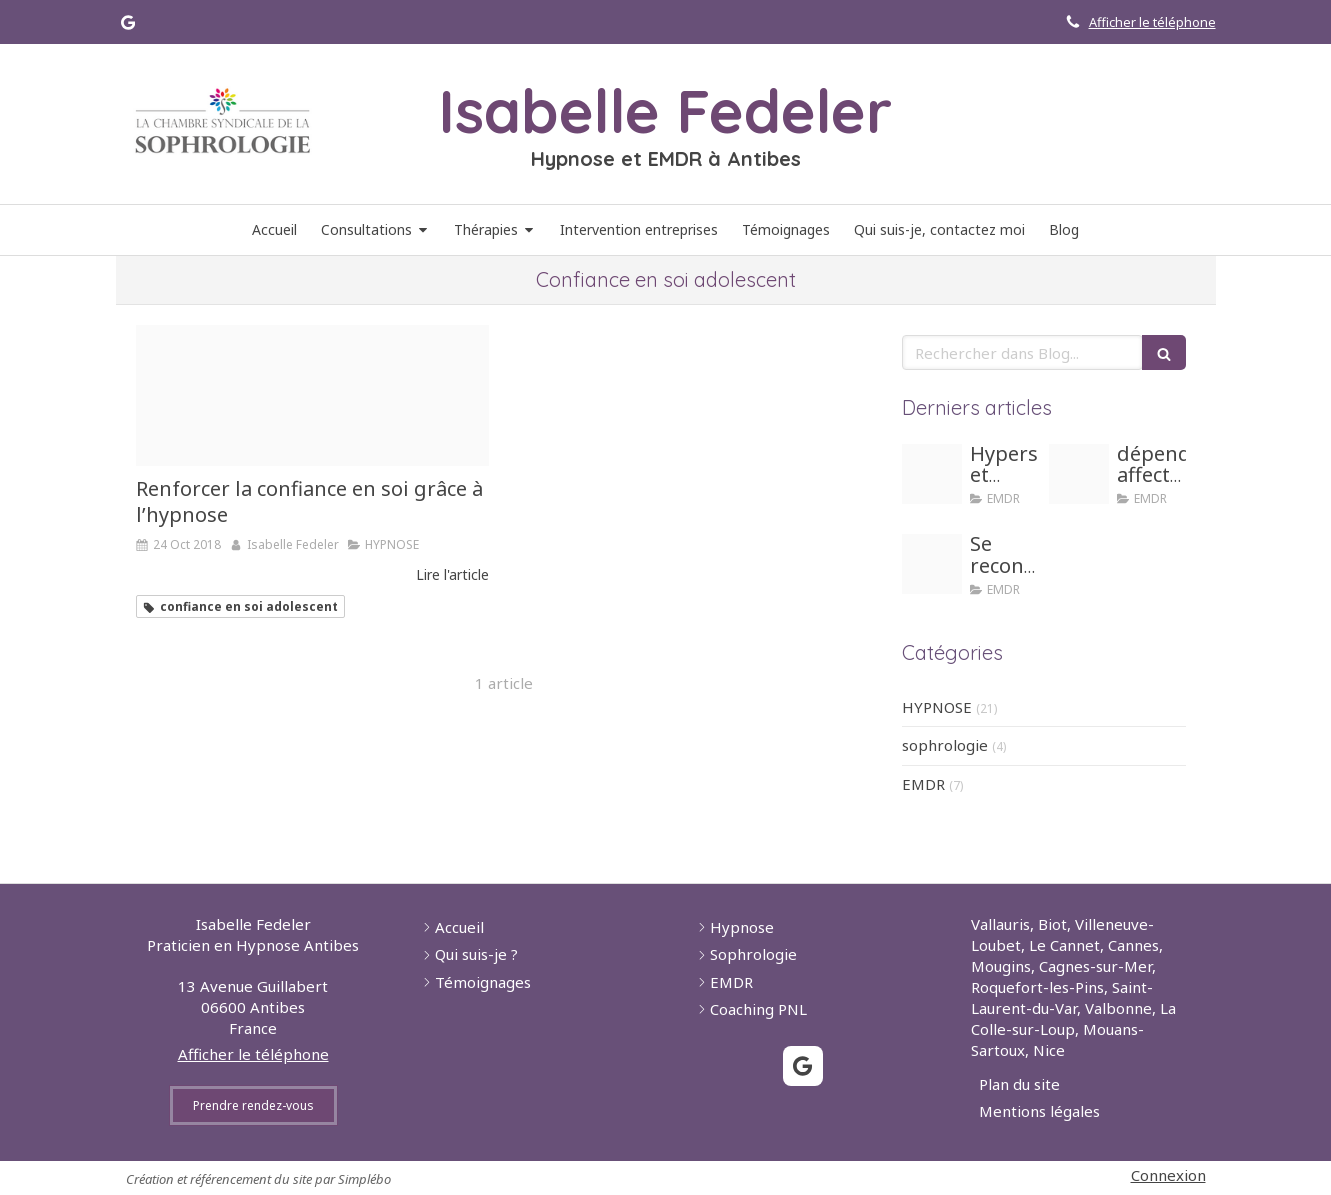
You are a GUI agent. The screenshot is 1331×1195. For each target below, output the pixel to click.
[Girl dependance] (1079, 474)
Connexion (1168, 1175)
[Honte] (932, 564)
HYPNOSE (937, 707)
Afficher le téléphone (1152, 22)
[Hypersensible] (932, 474)
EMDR (923, 784)
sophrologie (945, 745)
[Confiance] (312, 395)
